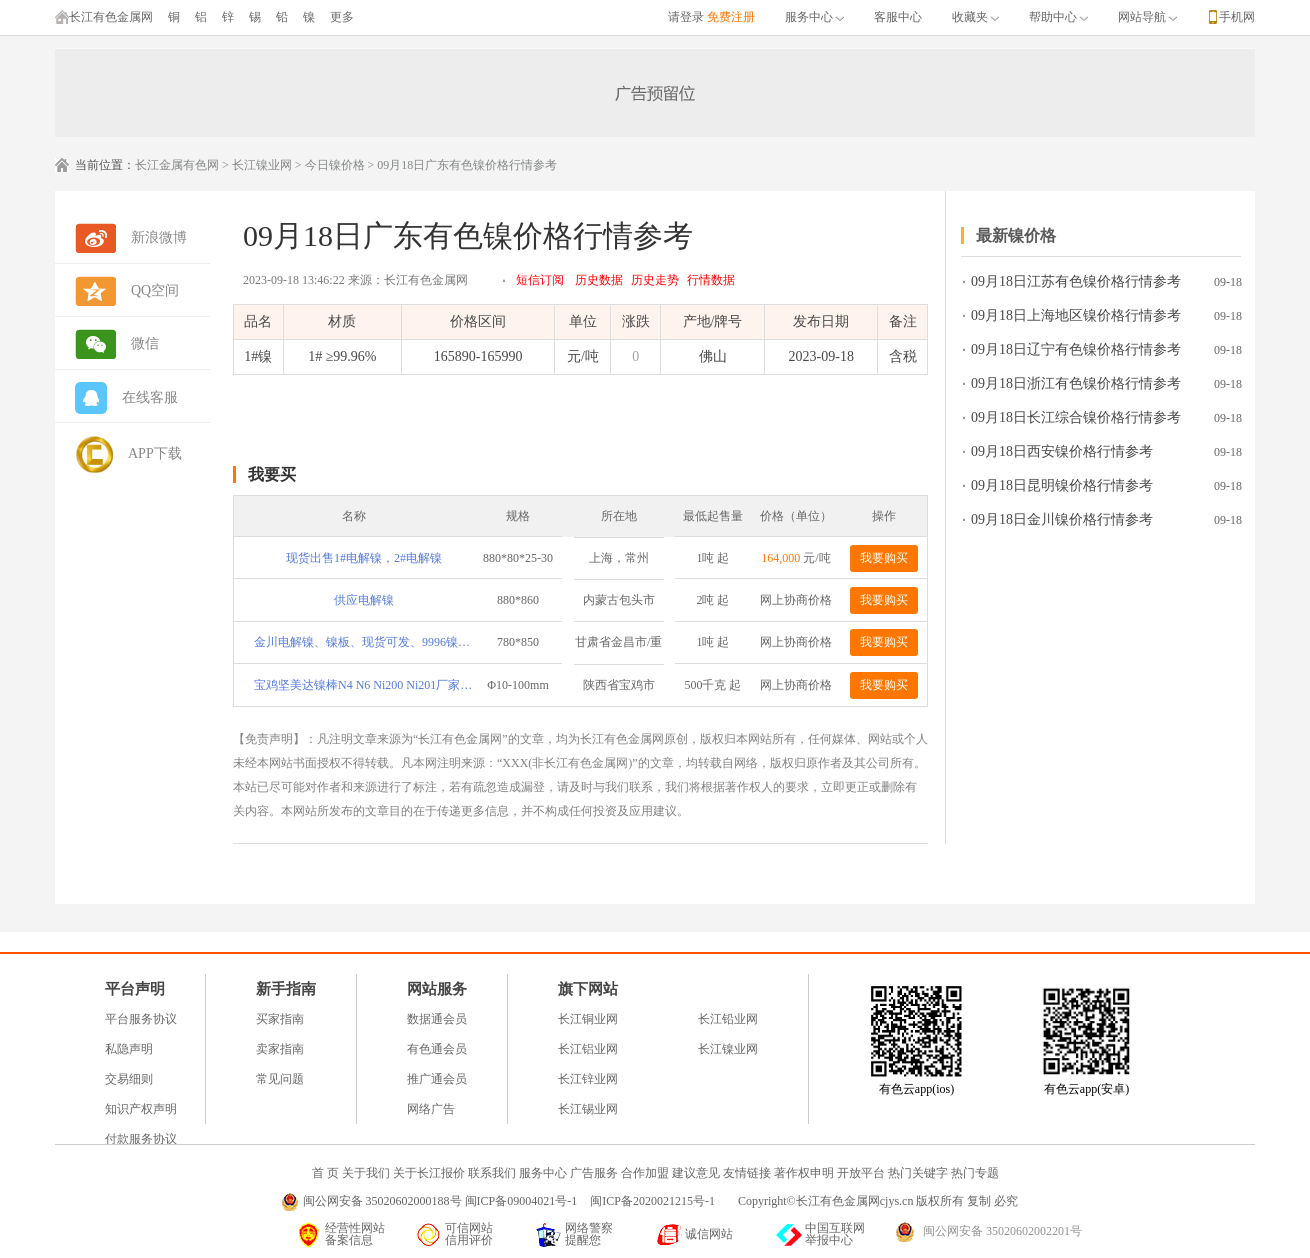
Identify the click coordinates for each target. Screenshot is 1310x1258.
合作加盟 (645, 1173)
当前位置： (105, 165)
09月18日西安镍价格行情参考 (1062, 451)
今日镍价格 (335, 165)
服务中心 (814, 17)
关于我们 (366, 1173)
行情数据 (711, 280)
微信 (145, 343)
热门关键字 (918, 1173)
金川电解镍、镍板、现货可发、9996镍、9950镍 (364, 642)
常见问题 (280, 1079)
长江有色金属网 (104, 17)
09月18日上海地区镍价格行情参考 (1076, 315)
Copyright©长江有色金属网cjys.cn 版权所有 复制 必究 (878, 1201)
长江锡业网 (588, 1109)
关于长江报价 (429, 1173)
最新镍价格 (1016, 235)
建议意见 (696, 1173)
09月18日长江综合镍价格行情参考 (1076, 417)
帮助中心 (1058, 17)
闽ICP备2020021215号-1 (654, 1201)
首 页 (325, 1173)
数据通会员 (437, 1019)
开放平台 (861, 1173)
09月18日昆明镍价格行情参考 (1062, 485)
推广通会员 (437, 1079)
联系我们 (492, 1173)
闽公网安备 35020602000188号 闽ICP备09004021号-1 (440, 1201)
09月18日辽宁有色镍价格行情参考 (1076, 349)
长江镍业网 (262, 165)
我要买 (272, 474)
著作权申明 (804, 1173)
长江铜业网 (588, 1019)
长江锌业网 (588, 1079)
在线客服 (150, 397)
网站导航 (1147, 17)
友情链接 (747, 1173)
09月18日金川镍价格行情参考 (1062, 519)
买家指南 (280, 1019)
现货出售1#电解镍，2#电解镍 (364, 558)
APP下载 (155, 453)
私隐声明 (129, 1049)
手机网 (1237, 17)
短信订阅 (540, 280)
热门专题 (975, 1173)
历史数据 (599, 280)
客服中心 (898, 17)
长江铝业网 (588, 1049)
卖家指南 (280, 1049)
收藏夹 (975, 17)
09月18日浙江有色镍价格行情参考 (1076, 383)
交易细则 (129, 1079)
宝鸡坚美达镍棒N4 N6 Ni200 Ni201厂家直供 (364, 685)
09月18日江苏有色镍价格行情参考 (1076, 281)
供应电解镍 (364, 600)
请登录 (686, 17)
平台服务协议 (141, 1019)
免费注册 (731, 17)
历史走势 (655, 280)
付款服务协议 (141, 1139)
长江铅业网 (728, 1019)
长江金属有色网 (177, 165)
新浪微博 (159, 237)
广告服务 (594, 1173)
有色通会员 (437, 1049)
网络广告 (431, 1109)
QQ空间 (155, 290)
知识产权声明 (141, 1109)
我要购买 (884, 558)
